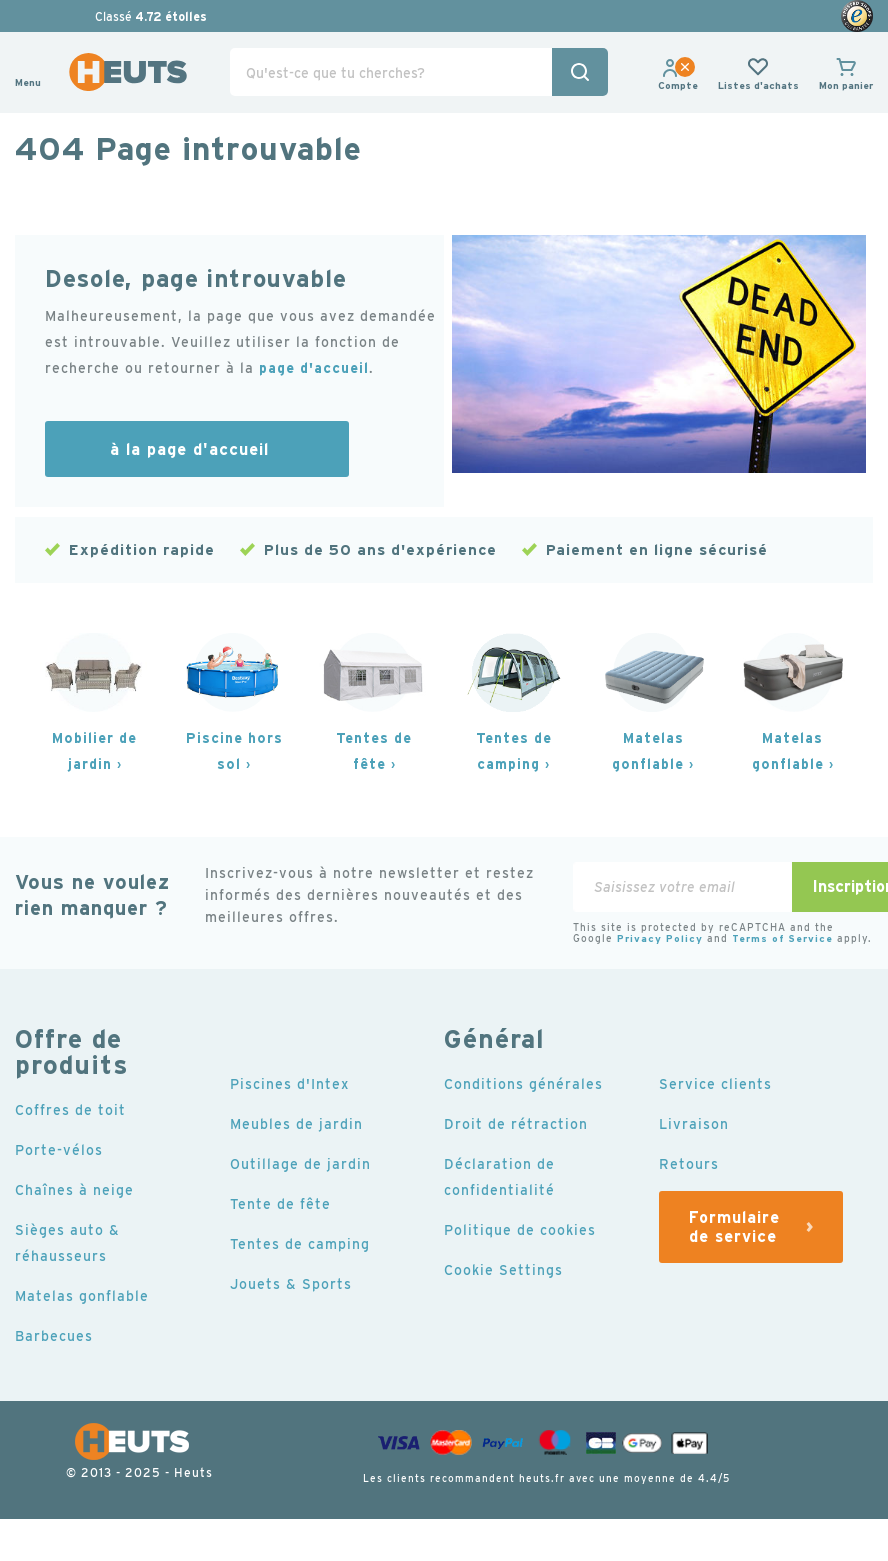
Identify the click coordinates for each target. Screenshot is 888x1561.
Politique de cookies (520, 1230)
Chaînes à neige (74, 1190)
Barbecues (54, 1336)
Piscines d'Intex (289, 1084)
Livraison (694, 1124)
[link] (678, 86)
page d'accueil (314, 368)
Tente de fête (280, 1204)
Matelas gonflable (82, 1296)
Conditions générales (523, 1084)
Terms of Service (782, 938)
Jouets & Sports (291, 1284)
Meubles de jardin (296, 1124)
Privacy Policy (660, 938)
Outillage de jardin (300, 1164)
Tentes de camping (300, 1244)
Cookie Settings (503, 1270)
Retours (689, 1164)
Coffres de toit (70, 1110)
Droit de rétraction (516, 1124)
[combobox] (419, 72)
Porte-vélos (59, 1150)
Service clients (715, 1084)
